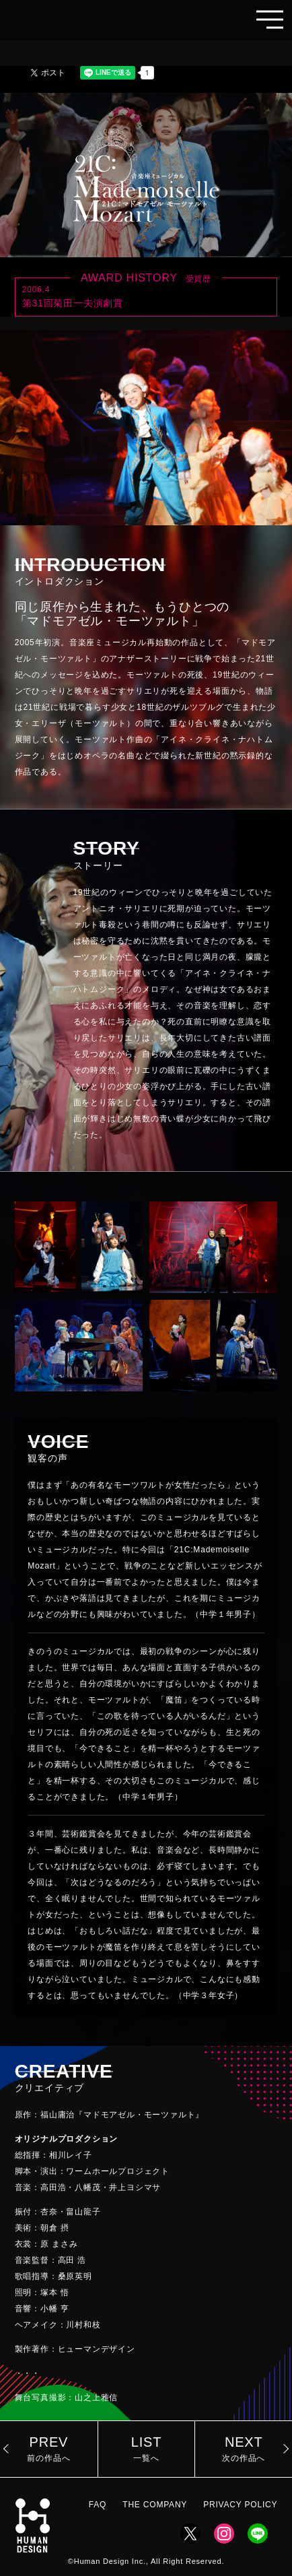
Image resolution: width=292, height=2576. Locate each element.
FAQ (97, 2504)
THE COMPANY (154, 2504)
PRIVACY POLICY (240, 2504)
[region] (146, 1740)
